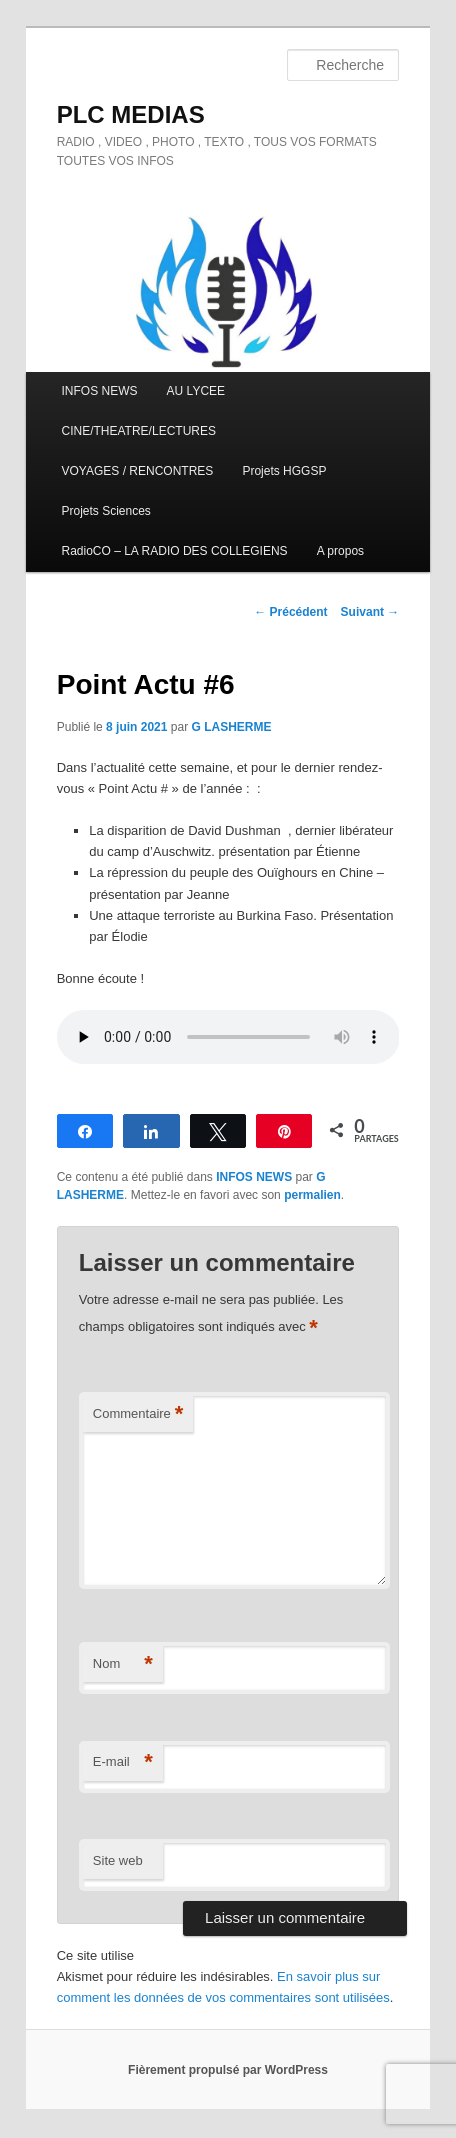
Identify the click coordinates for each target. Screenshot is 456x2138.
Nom (123, 1664)
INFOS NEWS (100, 391)
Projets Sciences (106, 511)
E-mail (123, 1762)
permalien (312, 1195)
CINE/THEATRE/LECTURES (139, 431)
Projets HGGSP (284, 471)
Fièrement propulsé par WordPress (228, 2070)
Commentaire (138, 1414)
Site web (118, 1860)
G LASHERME (231, 727)
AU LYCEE (196, 391)
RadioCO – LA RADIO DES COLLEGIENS (175, 551)
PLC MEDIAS (131, 114)
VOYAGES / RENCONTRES (138, 471)
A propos (340, 551)
